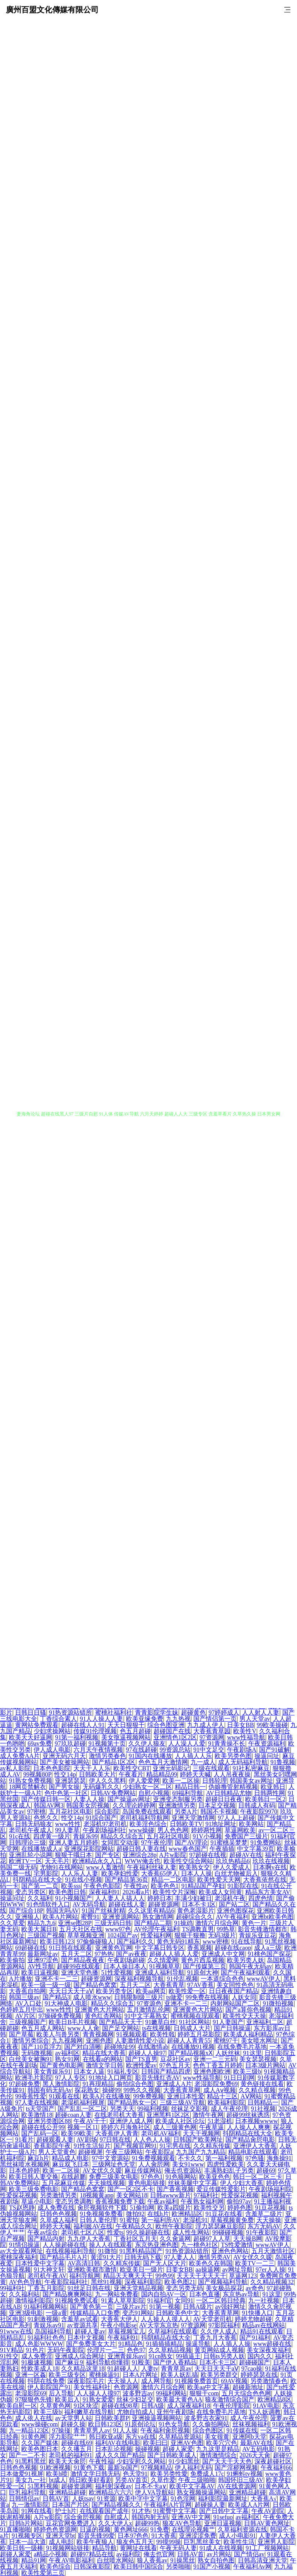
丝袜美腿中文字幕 (192, 2183)
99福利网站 (171, 2393)
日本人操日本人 (125, 1966)
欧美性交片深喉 (174, 1892)
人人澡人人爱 (186, 1743)
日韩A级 (152, 2405)
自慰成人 (116, 2517)
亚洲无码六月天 (64, 1756)
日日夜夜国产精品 (233, 1991)
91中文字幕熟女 (146, 2015)
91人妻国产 (228, 2022)
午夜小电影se (119, 2325)
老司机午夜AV (47, 2275)
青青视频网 (98, 2034)
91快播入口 (257, 2313)
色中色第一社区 (66, 1793)
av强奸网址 (230, 2306)
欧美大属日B (38, 1929)
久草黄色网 (55, 2405)
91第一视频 (164, 2306)
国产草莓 (21, 2034)
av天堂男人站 (73, 2418)
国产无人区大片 (164, 2263)
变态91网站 (137, 2313)
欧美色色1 (165, 1885)
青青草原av (176, 2368)
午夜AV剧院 (267, 2511)
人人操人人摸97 (98, 2393)
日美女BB (240, 1725)
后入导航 (61, 2393)
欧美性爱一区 (187, 1991)
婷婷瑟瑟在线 (259, 2374)
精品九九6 (41, 1923)
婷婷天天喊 (195, 1774)
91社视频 (263, 2108)
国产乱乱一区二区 (82, 2108)
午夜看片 (131, 1774)
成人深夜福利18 (188, 2405)
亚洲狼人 (27, 1916)
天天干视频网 (201, 2133)
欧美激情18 (36, 2114)
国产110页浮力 (41, 2046)
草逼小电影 (36, 2201)
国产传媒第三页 (204, 1966)
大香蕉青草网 (181, 2090)
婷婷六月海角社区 (125, 2127)
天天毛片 (57, 1861)
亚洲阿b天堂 (249, 2436)
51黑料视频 (42, 2486)
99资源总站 (175, 1749)
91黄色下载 (88, 2467)
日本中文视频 (85, 2337)
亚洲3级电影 (26, 2313)
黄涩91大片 (105, 2257)
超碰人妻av (90, 2331)
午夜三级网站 (124, 2152)
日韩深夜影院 (92, 2566)
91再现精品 (98, 2084)
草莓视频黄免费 (232, 2220)
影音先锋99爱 (96, 2535)
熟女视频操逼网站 (201, 2492)
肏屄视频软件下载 (102, 2207)
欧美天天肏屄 (67, 2461)
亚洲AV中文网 (190, 2517)
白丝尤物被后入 (236, 1873)
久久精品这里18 (82, 2368)
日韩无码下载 (142, 2257)
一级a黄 (56, 2313)
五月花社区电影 (70, 1811)
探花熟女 (87, 2090)
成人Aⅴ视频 (219, 2090)
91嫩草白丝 (160, 2022)
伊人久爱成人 (231, 1867)
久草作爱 (163, 2480)
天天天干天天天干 (201, 2275)
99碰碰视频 (227, 2232)
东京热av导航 (241, 2294)
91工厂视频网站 (267, 2548)
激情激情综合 (218, 2455)
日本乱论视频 (113, 2449)
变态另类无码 (184, 2288)
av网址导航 (237, 2269)
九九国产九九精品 (200, 2152)
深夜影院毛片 (85, 2381)
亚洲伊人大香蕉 (255, 2145)
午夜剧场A (241, 1749)
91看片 (24, 2139)
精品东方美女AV (267, 1892)
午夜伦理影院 (231, 2405)
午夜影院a (159, 2152)
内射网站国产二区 (235, 2003)
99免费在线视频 (207, 1997)
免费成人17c (207, 2473)
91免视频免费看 (101, 2213)
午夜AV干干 (89, 2121)
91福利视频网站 (45, 2306)
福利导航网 (84, 2275)
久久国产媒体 (39, 2442)
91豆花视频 (270, 2207)
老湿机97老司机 (105, 1824)
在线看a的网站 (103, 2059)
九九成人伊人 (205, 1725)
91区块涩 (85, 2405)
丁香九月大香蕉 (215, 2337)
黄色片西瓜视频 (202, 1960)
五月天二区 (76, 1954)
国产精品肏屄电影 (250, 2139)
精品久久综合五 (122, 1836)
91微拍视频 (278, 2003)
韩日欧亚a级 (106, 2436)
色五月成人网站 (43, 2028)
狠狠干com (204, 2393)
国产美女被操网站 (64, 1762)
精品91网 (33, 2560)
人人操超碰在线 (64, 2244)
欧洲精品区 (187, 2213)
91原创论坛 (140, 2424)
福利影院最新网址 (223, 2498)
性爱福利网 (156, 1935)
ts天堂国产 (40, 2108)
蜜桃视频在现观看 (195, 2015)
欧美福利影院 (226, 2102)
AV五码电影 (258, 2449)
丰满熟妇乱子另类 (229, 2170)
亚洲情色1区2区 (175, 1737)
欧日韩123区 (105, 2424)
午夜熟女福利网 (202, 2201)
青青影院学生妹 (156, 1712)
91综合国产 (101, 1817)
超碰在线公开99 (43, 2127)
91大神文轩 (49, 2269)
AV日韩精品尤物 (228, 1793)
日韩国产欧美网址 (198, 2139)
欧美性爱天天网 (219, 1879)
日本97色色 (133, 2535)
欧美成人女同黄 (220, 1892)
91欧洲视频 (55, 2467)
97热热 (104, 1954)
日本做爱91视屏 (21, 2473)
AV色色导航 (25, 2282)
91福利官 (159, 2300)
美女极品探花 (224, 2288)
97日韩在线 (115, 2139)
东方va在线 (140, 2436)
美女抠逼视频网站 (126, 1737)
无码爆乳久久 (101, 1786)
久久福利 (39, 1898)
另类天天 (122, 2108)
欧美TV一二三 (254, 2263)
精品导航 (104, 2548)
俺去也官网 (158, 2554)
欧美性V (244, 1731)
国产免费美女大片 (91, 2343)
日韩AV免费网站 (113, 1793)
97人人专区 (70, 2077)
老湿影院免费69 (216, 2084)
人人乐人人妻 (79, 1873)
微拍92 (135, 2213)
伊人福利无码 (193, 2467)
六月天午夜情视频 (98, 1749)
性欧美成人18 (39, 2368)
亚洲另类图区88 (49, 2121)
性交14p (65, 1774)
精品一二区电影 (173, 1879)
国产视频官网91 (135, 2145)
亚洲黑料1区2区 (168, 2114)
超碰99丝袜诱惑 (248, 2114)
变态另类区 (30, 1892)
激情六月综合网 (217, 1923)
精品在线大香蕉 (104, 2053)
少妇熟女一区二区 (147, 1786)
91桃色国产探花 (269, 1954)
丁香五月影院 (46, 2288)
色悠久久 (46, 1817)
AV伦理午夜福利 (156, 1929)
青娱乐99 (85, 1836)
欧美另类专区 (114, 1991)
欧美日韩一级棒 (21, 2548)
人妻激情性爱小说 (139, 2040)
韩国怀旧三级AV (240, 2480)
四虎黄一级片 (51, 1836)
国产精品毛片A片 (64, 2257)
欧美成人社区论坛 (180, 2121)
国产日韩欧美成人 (172, 2455)
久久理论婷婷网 (134, 1805)
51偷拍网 (142, 2207)
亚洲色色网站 (230, 2251)
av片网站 (219, 2554)
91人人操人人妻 (101, 1718)
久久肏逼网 (175, 2238)
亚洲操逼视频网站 (156, 2418)
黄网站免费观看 (36, 1725)
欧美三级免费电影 (33, 2189)
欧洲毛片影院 (33, 2077)
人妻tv (149, 2368)
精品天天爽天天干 (128, 2275)
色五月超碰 (135, 1731)
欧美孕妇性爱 (119, 1873)
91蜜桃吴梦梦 (229, 1842)
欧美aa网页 (151, 1991)
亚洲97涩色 (42, 1960)
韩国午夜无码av (250, 1966)
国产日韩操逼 (232, 2028)
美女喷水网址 (259, 2040)
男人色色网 (172, 1830)
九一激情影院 (30, 2504)
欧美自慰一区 (18, 2405)
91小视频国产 (73, 1898)
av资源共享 (82, 2325)
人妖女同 (244, 1997)
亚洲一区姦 (30, 2374)
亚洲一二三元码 (215, 2059)
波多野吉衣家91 (205, 2418)
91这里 (252, 2053)
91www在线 (16, 2331)
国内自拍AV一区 (163, 2294)
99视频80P (37, 1774)
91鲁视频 (282, 1762)
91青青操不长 (226, 1743)
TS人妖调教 (265, 2412)
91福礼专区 (123, 2071)
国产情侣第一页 (215, 1718)
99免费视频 (148, 2096)
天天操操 (268, 2220)
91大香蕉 (164, 2535)
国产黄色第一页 (91, 2306)
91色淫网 (183, 2498)
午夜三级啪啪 (196, 2480)
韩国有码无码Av (49, 2090)
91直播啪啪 (15, 2529)
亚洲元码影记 (171, 1768)
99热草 (226, 1929)
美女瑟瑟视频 (258, 2059)
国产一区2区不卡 (131, 2189)
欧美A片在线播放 (107, 2096)
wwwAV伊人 (264, 1978)
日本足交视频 (217, 1805)
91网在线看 (36, 2511)
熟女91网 (67, 2059)
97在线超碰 (141, 1749)
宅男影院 (46, 1873)
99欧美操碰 (272, 1725)
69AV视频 (234, 2381)
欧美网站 (251, 1824)
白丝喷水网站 (115, 2560)
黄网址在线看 (138, 2548)
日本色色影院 (51, 1768)
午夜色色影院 (102, 1885)
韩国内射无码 (150, 2517)
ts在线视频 (156, 2028)
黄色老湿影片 (195, 1910)
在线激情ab (153, 2046)
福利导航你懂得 (107, 2362)
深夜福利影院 (143, 2282)
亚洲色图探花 (235, 1910)
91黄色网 (33, 2436)
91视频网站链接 (67, 2548)
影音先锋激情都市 (262, 1929)
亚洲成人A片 (174, 2084)
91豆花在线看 (223, 2213)
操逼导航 (198, 2343)
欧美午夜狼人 (95, 2541)
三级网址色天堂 (113, 2164)
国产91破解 (274, 1749)
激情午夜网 (208, 2114)
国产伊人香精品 (174, 2362)
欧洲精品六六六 (110, 2492)
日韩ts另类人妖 (224, 2356)
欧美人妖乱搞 (179, 2374)
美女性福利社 (92, 2387)
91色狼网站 (181, 2176)
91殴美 (141, 2362)
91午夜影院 (261, 2232)
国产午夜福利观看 (245, 1972)
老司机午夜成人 (30, 1830)
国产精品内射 (46, 2238)
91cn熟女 (160, 2356)
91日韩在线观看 (70, 1947)
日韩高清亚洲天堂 (262, 2560)
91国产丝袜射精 (103, 1910)
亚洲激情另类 (177, 1805)
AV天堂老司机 (212, 2319)
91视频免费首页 (196, 2381)
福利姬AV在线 (93, 2226)
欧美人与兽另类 (58, 2034)
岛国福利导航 (53, 2331)
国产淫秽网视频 (236, 2467)
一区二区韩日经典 (221, 2300)
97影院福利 (223, 2325)
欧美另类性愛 (169, 2473)
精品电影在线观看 (253, 2152)
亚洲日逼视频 (222, 2523)
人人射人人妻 (260, 1712)
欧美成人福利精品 (248, 2034)
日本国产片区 (70, 2504)
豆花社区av (175, 2059)
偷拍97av (239, 2201)
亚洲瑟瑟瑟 (70, 1780)
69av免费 (39, 1743)
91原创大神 (202, 1972)
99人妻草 (67, 1830)
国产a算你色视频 (248, 2009)
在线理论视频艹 (193, 2529)
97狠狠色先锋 (33, 2399)
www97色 (118, 1929)
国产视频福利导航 (223, 2282)
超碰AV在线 (245, 1855)
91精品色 (130, 2343)
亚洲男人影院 (276, 2541)
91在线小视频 (83, 1879)
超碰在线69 (76, 2442)
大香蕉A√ (264, 2498)
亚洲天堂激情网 (193, 1817)
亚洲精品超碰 (67, 2492)
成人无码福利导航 (243, 1762)
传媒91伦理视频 (95, 1731)
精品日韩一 (190, 1786)
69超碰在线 (30, 1947)
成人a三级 (268, 1947)
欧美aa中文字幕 (208, 2387)
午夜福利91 (123, 2337)
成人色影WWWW (39, 2343)
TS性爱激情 (237, 2244)
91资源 (106, 2498)
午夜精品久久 (134, 2226)
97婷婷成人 (223, 1712)
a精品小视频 (50, 2554)
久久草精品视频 (170, 2350)
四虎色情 (260, 1898)
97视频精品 (156, 2467)
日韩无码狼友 (33, 1824)
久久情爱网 (162, 1960)
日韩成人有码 (256, 1805)
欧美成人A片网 (249, 2504)
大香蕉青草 (169, 1985)
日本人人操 (196, 1873)
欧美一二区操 (181, 1780)
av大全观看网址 (21, 2251)
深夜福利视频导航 (139, 1978)
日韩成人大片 (192, 2028)
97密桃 (36, 1811)
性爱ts (115, 2232)
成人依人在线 (33, 2418)
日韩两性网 (269, 1793)
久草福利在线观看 (173, 2331)
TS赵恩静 (22, 2207)
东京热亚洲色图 (156, 2244)
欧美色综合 (55, 2566)
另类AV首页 (131, 2480)
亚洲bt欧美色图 (272, 1916)
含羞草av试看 (79, 2319)
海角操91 (279, 2158)
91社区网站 (194, 2022)
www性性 (68, 1824)
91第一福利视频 (76, 1737)
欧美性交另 (209, 2207)
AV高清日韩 (83, 2263)
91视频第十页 (107, 1743)
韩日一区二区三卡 (257, 2176)
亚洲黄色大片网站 (99, 2009)
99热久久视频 (141, 2090)
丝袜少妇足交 (135, 2399)
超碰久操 (73, 2424)
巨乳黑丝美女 (202, 2541)
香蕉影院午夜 (52, 2145)
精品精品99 (161, 1774)
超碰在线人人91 (82, 1725)
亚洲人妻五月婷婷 (73, 1842)
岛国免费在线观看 (147, 1811)
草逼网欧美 (240, 1830)
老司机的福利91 (70, 2455)
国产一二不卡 (27, 2455)
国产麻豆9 (69, 2362)
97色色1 (152, 2176)
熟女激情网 (157, 1916)
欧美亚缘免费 (144, 1718)
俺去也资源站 (182, 2170)
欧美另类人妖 (245, 1960)
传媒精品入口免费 (94, 2313)
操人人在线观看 (110, 2244)
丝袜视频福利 (251, 2424)
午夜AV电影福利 (71, 2560)
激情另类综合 (30, 2040)
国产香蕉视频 (175, 2189)
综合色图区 (208, 2430)
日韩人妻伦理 (98, 2220)
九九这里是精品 (217, 2449)
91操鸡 (183, 1923)
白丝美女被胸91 (30, 2059)
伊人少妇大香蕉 (241, 2183)
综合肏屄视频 (82, 2517)
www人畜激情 (105, 1867)
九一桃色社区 (199, 2244)
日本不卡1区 (199, 1904)
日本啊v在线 (270, 1867)
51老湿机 (220, 2121)
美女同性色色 (235, 1985)
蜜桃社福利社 (113, 1712)
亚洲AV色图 (187, 2442)
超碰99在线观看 (78, 1966)
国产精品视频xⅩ (190, 2053)
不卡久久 (190, 2158)
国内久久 (260, 2356)
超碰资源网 (163, 1904)
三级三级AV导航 (182, 2102)
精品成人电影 (70, 2158)
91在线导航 (246, 1941)
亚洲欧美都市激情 (92, 2269)
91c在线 (19, 1836)
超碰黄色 (193, 1712)
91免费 (159, 2529)
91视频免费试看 (76, 2300)
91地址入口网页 (110, 2077)
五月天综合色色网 (246, 2393)
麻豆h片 (38, 2158)
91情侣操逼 (24, 2244)
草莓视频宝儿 (126, 2331)
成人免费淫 (36, 2356)
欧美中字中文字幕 (143, 2498)
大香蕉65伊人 (159, 1873)
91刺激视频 (42, 2319)
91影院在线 (242, 1885)
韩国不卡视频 (218, 1811)
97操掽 (61, 2430)
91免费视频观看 (153, 2158)
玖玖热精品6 (233, 1861)
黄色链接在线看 (262, 2084)
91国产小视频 (211, 2566)
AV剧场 (87, 2139)
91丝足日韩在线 (89, 2288)
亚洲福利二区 (264, 2022)
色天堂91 (135, 2473)
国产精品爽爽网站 (67, 2294)
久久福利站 (24, 2294)
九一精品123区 (29, 2430)
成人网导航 (156, 2381)
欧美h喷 (57, 2473)
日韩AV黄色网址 (266, 2523)
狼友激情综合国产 (229, 2399)
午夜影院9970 (258, 1811)
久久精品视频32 (272, 2282)
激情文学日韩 (104, 2065)
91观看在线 (64, 2096)
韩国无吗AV (62, 1910)
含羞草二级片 (263, 2213)
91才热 (141, 2511)
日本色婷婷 (24, 2170)
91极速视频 (36, 2362)
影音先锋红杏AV (157, 2077)
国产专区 (107, 1855)
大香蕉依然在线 (265, 1879)
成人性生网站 (191, 2232)
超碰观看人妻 (54, 2139)
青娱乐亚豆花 (257, 1935)
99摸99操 (168, 2541)
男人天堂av (254, 1718)
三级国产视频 (46, 1935)
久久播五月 (76, 2449)
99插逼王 (188, 2356)
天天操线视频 (106, 2183)
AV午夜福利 (232, 1916)
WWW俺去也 (142, 1861)
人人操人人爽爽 (248, 2127)
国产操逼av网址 (129, 1799)
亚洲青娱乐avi (127, 2356)
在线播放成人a (41, 1848)
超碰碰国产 (254, 2362)
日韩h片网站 (26, 2523)
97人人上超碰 (236, 1817)
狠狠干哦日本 (73, 1855)
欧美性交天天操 (244, 2015)
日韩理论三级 (27, 1842)
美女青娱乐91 (52, 2071)
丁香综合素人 (58, 1718)
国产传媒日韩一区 (46, 1799)
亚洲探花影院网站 (89, 1848)
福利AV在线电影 (117, 2442)
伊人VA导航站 (154, 2492)
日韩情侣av (24, 2498)
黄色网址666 (131, 2529)
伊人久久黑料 (107, 1780)
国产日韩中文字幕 (224, 2511)
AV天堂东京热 (158, 2325)
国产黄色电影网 (61, 2065)
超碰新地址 (247, 2387)
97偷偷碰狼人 (95, 1941)
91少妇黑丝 (184, 2461)
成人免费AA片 (20, 1756)
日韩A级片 (197, 2306)
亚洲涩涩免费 (197, 2535)
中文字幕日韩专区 (159, 1947)
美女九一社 (30, 2480)
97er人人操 (270, 2269)
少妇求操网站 (52, 1731)
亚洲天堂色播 (79, 1972)
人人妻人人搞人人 (120, 1898)
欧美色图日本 (39, 2449)
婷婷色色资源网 (55, 2529)
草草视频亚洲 (85, 1935)
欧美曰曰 (155, 2442)
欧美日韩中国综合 (138, 2566)
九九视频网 (67, 2040)
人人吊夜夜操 (232, 1774)
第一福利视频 (223, 2158)
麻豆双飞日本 (70, 2164)
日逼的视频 (95, 2529)
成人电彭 (61, 2541)
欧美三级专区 (67, 2374)
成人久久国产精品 (120, 2455)
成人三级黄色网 (174, 2127)
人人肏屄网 (153, 2164)
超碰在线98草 (119, 2405)
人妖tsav (83, 2498)
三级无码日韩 (112, 1923)
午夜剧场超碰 (126, 1960)
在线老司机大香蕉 (119, 2114)
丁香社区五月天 (135, 2238)
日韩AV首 (56, 2498)
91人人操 (125, 2430)
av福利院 (128, 2554)
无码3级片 (222, 1935)
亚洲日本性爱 (185, 2096)
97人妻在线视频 (36, 2102)
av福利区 (67, 2053)
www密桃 (216, 1941)
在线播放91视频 (193, 2046)
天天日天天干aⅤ (71, 1991)
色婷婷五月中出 (21, 2009)
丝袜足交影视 (189, 2108)
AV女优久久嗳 (102, 2170)
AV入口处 (28, 2003)
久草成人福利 (58, 2220)
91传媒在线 (242, 2430)
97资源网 (212, 1737)
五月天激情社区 (273, 2251)
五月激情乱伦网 (148, 2009)
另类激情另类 (58, 2195)
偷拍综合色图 (135, 2084)
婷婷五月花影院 (199, 2034)
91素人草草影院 (123, 2300)
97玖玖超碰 (70, 1743)
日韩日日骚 (30, 1712)
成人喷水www (92, 1997)
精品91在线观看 (261, 2331)
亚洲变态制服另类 (178, 1799)
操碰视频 (147, 2449)
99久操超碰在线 (148, 2232)
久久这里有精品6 (151, 1910)
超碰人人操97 (147, 2053)
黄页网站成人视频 (219, 2350)
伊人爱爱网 (144, 1780)
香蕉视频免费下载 (120, 2201)
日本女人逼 (88, 2071)
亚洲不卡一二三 (56, 1978)
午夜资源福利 (266, 1743)
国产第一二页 (39, 1885)
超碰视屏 (90, 2152)
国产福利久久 (135, 1941)
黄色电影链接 (146, 2183)
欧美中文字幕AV (192, 2486)
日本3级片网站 (265, 2065)
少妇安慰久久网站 (141, 2461)
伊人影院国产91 (49, 2387)
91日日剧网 (239, 2077)
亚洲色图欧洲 (211, 2071)
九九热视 (178, 1718)
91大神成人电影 (66, 2003)
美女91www (188, 2164)
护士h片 (66, 2511)
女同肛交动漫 (119, 1842)
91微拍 (107, 2251)
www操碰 (142, 1830)
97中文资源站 (110, 2158)
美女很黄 (217, 2436)
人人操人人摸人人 (165, 2319)
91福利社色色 (46, 2337)
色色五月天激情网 (163, 1762)
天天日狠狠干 (126, 1725)
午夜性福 (101, 2461)
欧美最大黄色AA (179, 2399)
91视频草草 (164, 1966)
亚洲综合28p (140, 1855)
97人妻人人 (179, 2257)
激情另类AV (214, 2257)
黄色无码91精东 (178, 1941)
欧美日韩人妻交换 (33, 2176)
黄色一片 (254, 1923)
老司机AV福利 (160, 2133)
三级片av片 (131, 2306)
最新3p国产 (123, 2467)
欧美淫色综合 (148, 1824)
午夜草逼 (211, 2127)
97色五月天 (174, 2065)
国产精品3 (56, 1997)
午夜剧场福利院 (270, 2189)
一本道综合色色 (222, 1978)
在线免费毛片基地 (242, 2046)
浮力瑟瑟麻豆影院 (220, 2226)
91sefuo (223, 2517)
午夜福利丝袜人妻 (151, 1867)
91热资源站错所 (70, 1712)
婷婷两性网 (206, 1830)
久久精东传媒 (211, 2145)
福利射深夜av (113, 2486)
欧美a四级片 (174, 2207)
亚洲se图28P (74, 1923)
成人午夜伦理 (229, 2108)
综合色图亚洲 (165, 1725)
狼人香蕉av (152, 2560)
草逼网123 (243, 2275)
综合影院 (107, 1811)
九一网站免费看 (116, 2294)
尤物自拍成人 (135, 2412)
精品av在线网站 (263, 2325)
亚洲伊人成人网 (131, 2121)
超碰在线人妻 (126, 1904)
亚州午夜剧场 (175, 2412)
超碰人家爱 (177, 2449)
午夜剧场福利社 (104, 1830)
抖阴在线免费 (46, 2381)
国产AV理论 (191, 1842)
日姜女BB (179, 2269)
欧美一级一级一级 (46, 1985)
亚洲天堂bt (60, 2535)
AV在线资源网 (236, 2486)
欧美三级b (247, 2071)
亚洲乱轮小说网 (30, 1855)
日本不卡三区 (217, 2362)
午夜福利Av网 (252, 2566)
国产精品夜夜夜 (82, 1960)
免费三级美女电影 (113, 2176)
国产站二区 (234, 1904)
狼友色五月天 (135, 2541)
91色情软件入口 (48, 1904)
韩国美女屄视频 (87, 1805)
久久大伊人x (115, 2523)
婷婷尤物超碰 (253, 2319)
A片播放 (20, 1978)
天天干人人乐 (92, 1768)
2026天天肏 (254, 2455)
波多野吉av (138, 2393)
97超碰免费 (24, 2084)
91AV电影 (266, 2405)
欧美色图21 (179, 2282)
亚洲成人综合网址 (79, 2356)
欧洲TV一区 (25, 1861)
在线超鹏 (73, 2176)
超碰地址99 (119, 2046)
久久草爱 (12, 1923)
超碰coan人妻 (73, 2114)
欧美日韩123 (57, 1941)
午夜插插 (222, 1848)
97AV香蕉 (200, 1985)
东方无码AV (264, 2226)
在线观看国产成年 (104, 2511)
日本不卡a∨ (151, 2486)
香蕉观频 (199, 1947)
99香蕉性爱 (30, 2096)
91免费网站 (265, 1842)
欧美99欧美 (76, 2133)
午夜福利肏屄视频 (165, 2430)
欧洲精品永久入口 (97, 1861)
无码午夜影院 (65, 2350)
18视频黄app (96, 2195)
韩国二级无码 (18, 1867)
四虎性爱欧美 (225, 2164)
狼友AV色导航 (181, 2523)
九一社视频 (263, 2300)
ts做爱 (174, 1997)
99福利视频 (152, 2108)
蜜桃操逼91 (104, 2374)
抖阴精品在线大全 (37, 1879)
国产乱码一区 (39, 2133)
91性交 (9, 2356)
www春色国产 (188, 1848)
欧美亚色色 (214, 2176)
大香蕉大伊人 (119, 2319)
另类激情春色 (268, 2381)
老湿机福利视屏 (82, 2102)
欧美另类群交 (219, 2374)
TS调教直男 (198, 1929)
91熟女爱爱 (98, 2399)
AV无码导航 (89, 1904)
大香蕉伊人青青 (116, 2133)
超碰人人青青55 (188, 2040)
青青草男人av (91, 2430)
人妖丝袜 (227, 2053)
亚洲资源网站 (120, 1916)
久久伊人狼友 (147, 1743)
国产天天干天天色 (227, 2461)
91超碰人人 (123, 2368)
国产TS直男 (141, 2059)
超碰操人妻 (210, 2504)
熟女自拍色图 (216, 2560)
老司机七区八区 (82, 2232)
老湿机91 (195, 2220)
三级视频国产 (27, 2022)
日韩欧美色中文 (177, 2313)
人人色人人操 (152, 2139)
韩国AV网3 (48, 1805)
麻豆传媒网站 (143, 2170)
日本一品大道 (27, 2541)
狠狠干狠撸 (189, 1935)
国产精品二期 (152, 1923)
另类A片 (186, 1811)
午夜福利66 (276, 2467)
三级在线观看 (211, 1768)
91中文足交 (208, 1749)
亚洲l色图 (99, 2040)
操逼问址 (266, 1756)
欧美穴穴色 (221, 2442)
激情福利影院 (33, 2300)
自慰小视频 (153, 1793)
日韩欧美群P (112, 2418)
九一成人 (203, 1762)
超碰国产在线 (172, 1731)
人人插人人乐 (193, 1756)
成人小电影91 (237, 2535)
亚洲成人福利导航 (159, 1972)
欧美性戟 (162, 2034)
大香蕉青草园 (211, 1731)
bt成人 (57, 2480)
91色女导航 (174, 2424)
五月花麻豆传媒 (63, 2183)
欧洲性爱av (141, 2065)
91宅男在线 (175, 2145)
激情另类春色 (107, 1756)
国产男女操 (64, 1786)
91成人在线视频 (221, 2548)
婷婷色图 (239, 2207)
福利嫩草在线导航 (89, 2412)
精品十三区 (222, 2096)
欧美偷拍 (12, 1960)
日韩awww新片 (170, 2195)
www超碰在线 (272, 2343)
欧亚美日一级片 (141, 2269)
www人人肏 (83, 2028)
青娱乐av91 (49, 2325)
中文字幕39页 (255, 1848)
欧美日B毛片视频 (72, 2022)
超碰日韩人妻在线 (141, 1848)
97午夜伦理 (156, 1842)
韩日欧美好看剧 (90, 2480)
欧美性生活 (239, 2541)
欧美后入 (67, 2399)
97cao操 (251, 2368)
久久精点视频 (257, 2090)
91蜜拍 (129, 2220)
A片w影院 (172, 1855)
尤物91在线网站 (61, 1867)
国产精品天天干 (120, 2022)
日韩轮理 (214, 1780)
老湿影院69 (30, 2393)
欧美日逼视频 (39, 1972)
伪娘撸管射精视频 (233, 1786)
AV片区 (25, 2015)
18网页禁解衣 (27, 1786)
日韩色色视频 (58, 2213)
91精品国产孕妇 (203, 1885)
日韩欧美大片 (97, 1774)
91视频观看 (131, 2034)
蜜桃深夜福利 (18, 2257)
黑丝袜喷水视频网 (25, 2164)
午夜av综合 (42, 2232)
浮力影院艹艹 (67, 2436)
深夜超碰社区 (273, 2461)
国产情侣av (249, 2554)
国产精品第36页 (126, 1879)
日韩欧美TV (186, 1824)
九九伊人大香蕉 (89, 2238)
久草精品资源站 (180, 2436)
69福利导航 (187, 1793)
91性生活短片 (92, 2145)
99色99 (164, 2275)
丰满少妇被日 (193, 1898)
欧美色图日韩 (67, 1892)
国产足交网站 (120, 2028)
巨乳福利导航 (27, 2492)
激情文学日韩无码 (95, 2473)
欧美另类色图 (233, 1756)
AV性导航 (40, 1966)
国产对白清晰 (82, 2046)
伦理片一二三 (105, 2350)
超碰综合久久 (194, 1916)
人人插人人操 (232, 2343)
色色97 (136, 2350)
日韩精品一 (263, 2102)
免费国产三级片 (246, 1836)
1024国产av (123, 1935)
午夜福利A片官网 (168, 2504)
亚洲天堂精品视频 (138, 2288)
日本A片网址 (140, 2374)
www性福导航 (246, 1737)
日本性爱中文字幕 (40, 2263)
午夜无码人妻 (178, 2548)
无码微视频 (36, 2053)
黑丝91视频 (106, 2282)
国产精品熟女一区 (132, 2102)
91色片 (35, 2350)
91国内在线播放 (150, 1756)
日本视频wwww (256, 2121)
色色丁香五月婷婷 (217, 2065)
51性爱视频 (116, 1972)
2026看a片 (136, 1892)
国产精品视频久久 (116, 2504)
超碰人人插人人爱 (174, 1954)
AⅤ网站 (251, 2096)
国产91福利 (254, 2337)
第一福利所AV (160, 2220)
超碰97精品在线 (92, 2554)
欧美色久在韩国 (210, 2263)
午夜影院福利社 (66, 2282)
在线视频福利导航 (70, 2251)
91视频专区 (27, 2535)
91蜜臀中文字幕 (174, 2511)
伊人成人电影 (52, 1749)
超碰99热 (147, 2523)
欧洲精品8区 (275, 2399)
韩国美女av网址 (251, 1780)
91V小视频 (207, 1836)
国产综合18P (26, 1910)
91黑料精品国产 (141, 2251)
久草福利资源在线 (242, 2529)
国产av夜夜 (131, 1954)
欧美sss (71, 1885)
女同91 (184, 2300)
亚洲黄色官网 (113, 1947)
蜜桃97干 (225, 2040)
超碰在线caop (233, 1947)
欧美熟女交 (194, 1867)
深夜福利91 (104, 1892)
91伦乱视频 (182, 1978)
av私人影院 (15, 1768)
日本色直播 (204, 2294)
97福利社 (206, 2195)
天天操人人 (123, 2381)
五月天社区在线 (80, 1929)
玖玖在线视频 (271, 1861)
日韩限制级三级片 (139, 1997)
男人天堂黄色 (56, 2152)
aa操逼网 (207, 2269)
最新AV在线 (256, 2442)
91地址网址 (220, 1824)
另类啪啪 (178, 2566)
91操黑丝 (182, 2560)
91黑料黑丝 (30, 2461)
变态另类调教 (73, 2201)
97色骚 (254, 2158)
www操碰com (39, 2424)
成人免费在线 (56, 2207)
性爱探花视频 (18, 2195)
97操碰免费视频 (60, 2015)
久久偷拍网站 (210, 2424)
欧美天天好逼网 (30, 1737)
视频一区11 (82, 2127)
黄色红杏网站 (103, 2015)
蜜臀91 (90, 1916)
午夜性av (136, 1885)
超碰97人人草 (211, 2238)
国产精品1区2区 (113, 1762)
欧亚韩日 (273, 1786)
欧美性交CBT (131, 1768)
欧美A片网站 (60, 1916)
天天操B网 (247, 2238)
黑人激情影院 (61, 2084)
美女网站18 (131, 2195)
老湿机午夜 (230, 1898)
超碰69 (265, 2170)
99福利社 (12, 2288)
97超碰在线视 (207, 1855)
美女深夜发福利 (268, 2350)
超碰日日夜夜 (223, 1799)
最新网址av (42, 1954)
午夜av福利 (162, 2201)
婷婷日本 (159, 1898)
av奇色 (255, 2288)
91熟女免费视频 (30, 1780)
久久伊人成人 (218, 2331)
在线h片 (158, 2213)
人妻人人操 (88, 1799)
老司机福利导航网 (144, 1817)
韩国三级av (24, 1997)
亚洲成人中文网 (223, 1954)
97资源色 (149, 2003)
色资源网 (126, 2387)
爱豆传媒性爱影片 (221, 2189)
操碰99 (111, 2090)
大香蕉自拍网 (27, 1991)
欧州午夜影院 (174, 2226)
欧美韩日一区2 (265, 1799)
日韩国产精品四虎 (166, 2071)
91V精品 (11, 2350)
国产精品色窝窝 (95, 1985)
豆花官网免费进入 (70, 2523)
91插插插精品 (164, 2343)
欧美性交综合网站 (188, 1861)
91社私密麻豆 (251, 1768)
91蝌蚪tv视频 (244, 2473)
